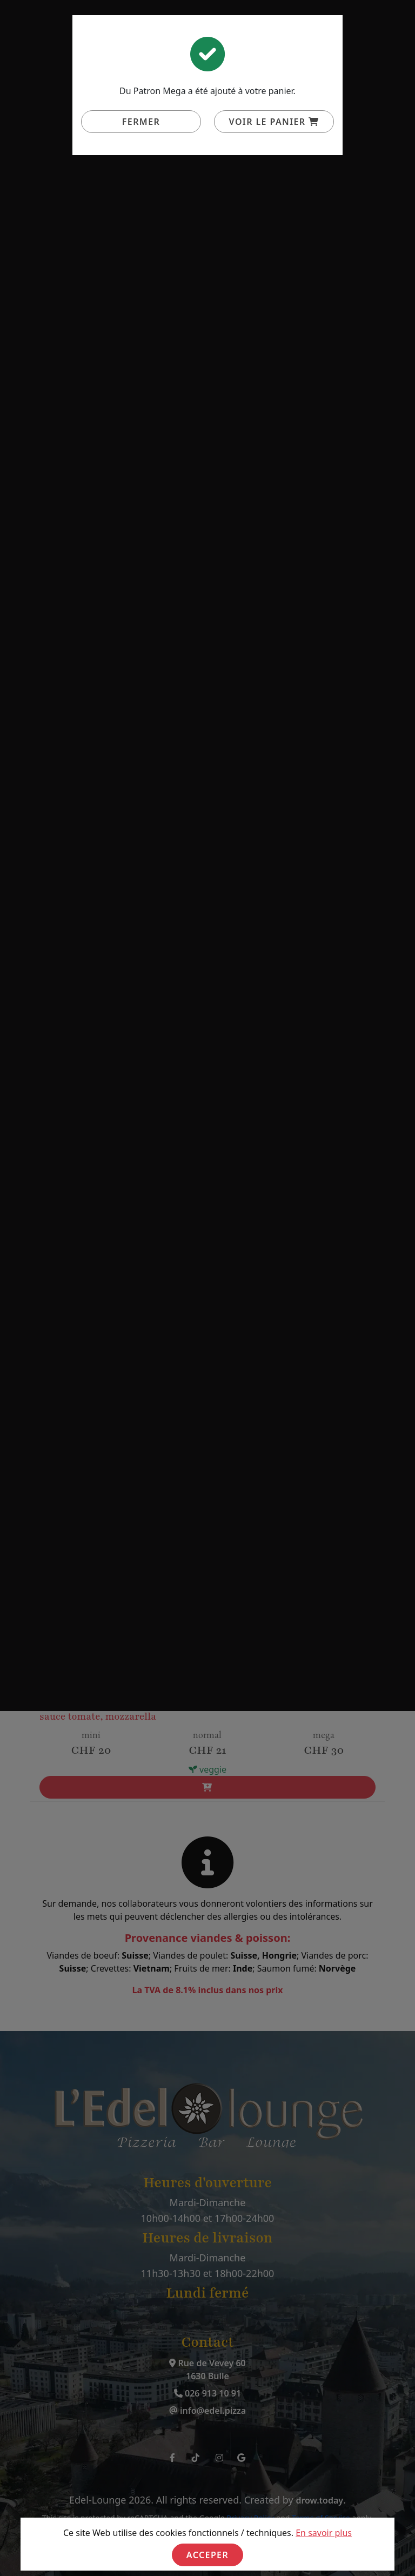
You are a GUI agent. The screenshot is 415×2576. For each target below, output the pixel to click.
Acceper (207, 2555)
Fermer (141, 122)
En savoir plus (324, 2533)
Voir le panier (274, 122)
